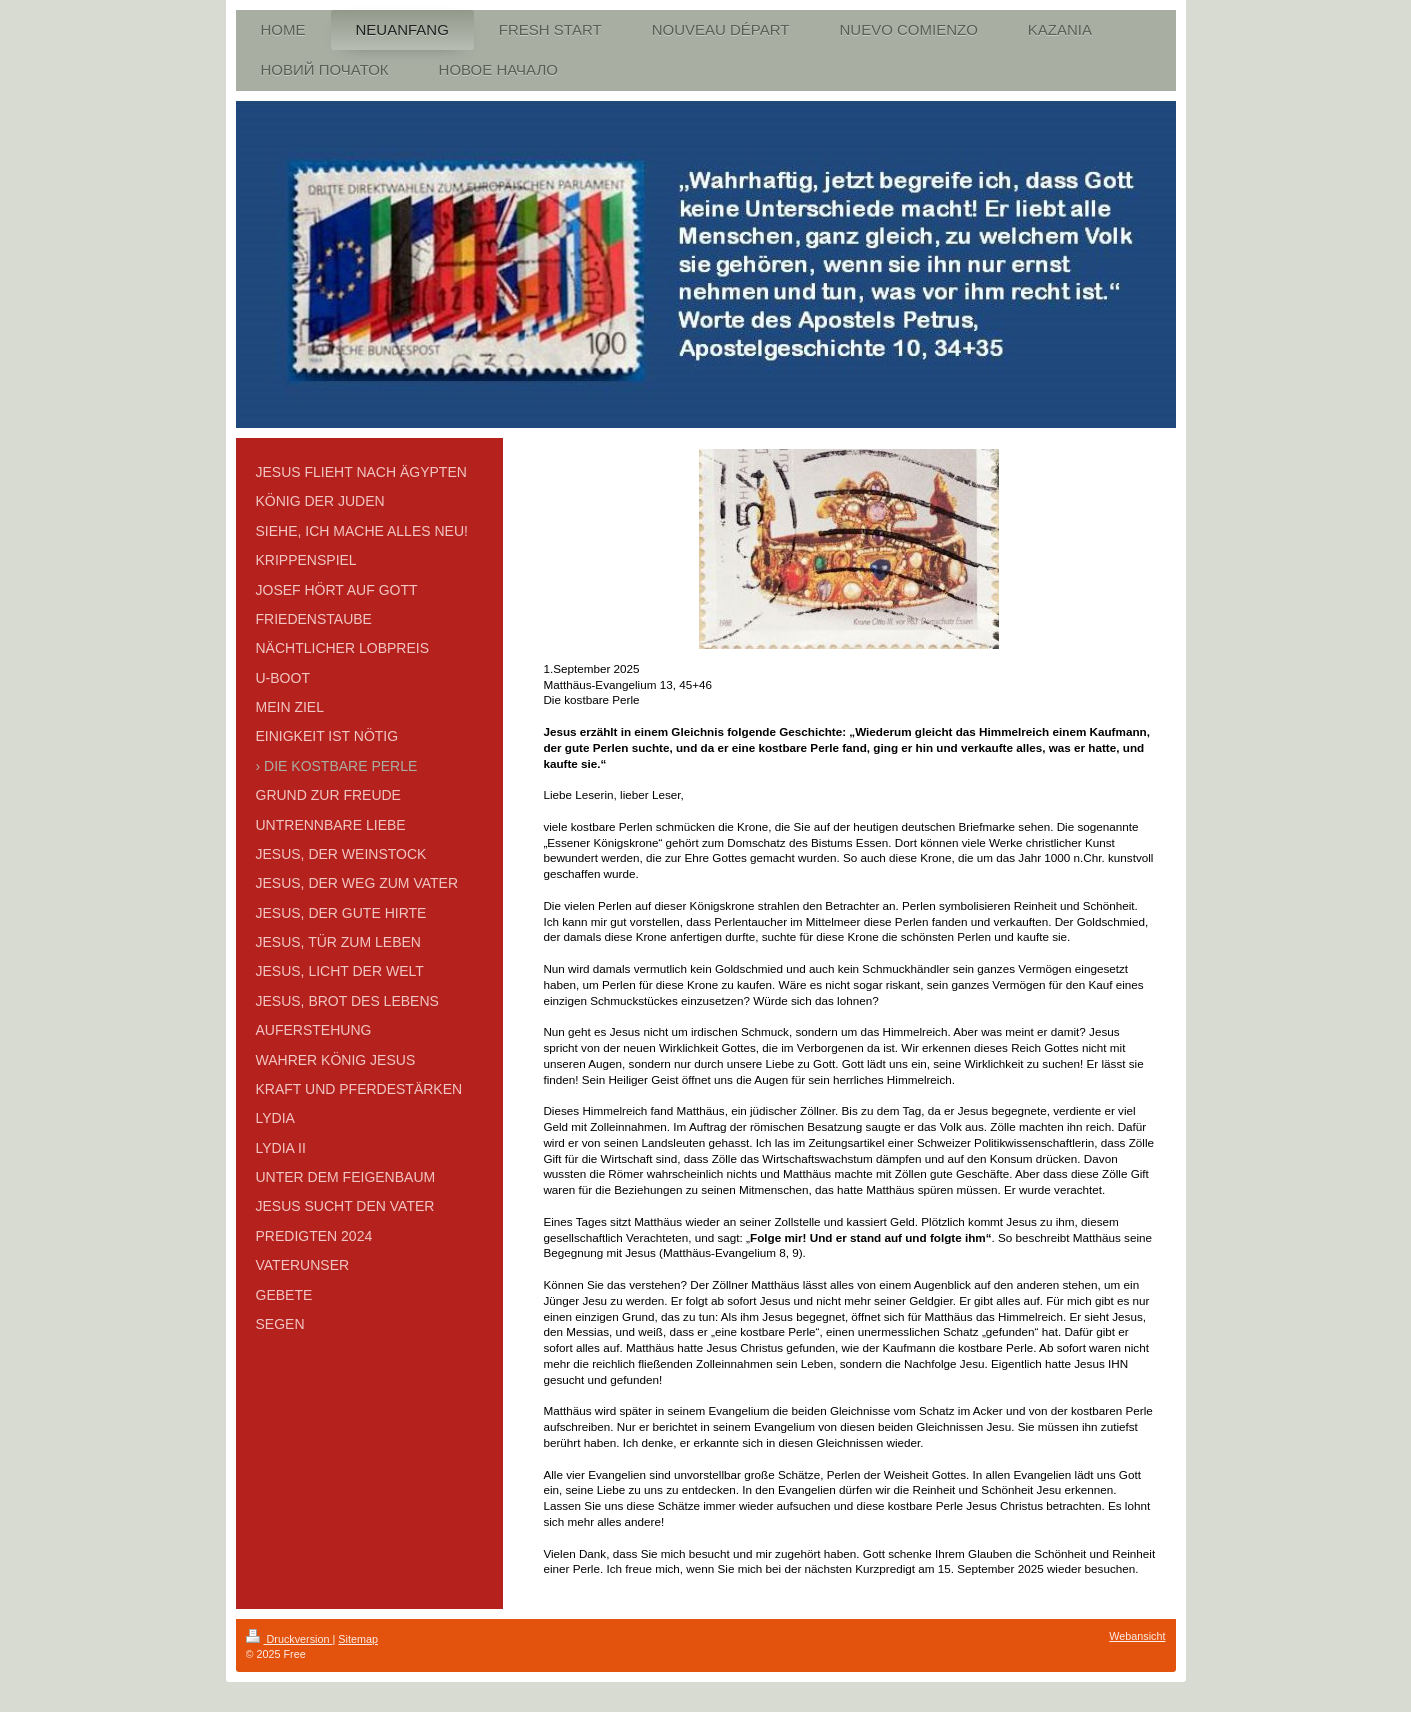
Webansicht (1137, 1636)
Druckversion (289, 1639)
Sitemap (358, 1639)
